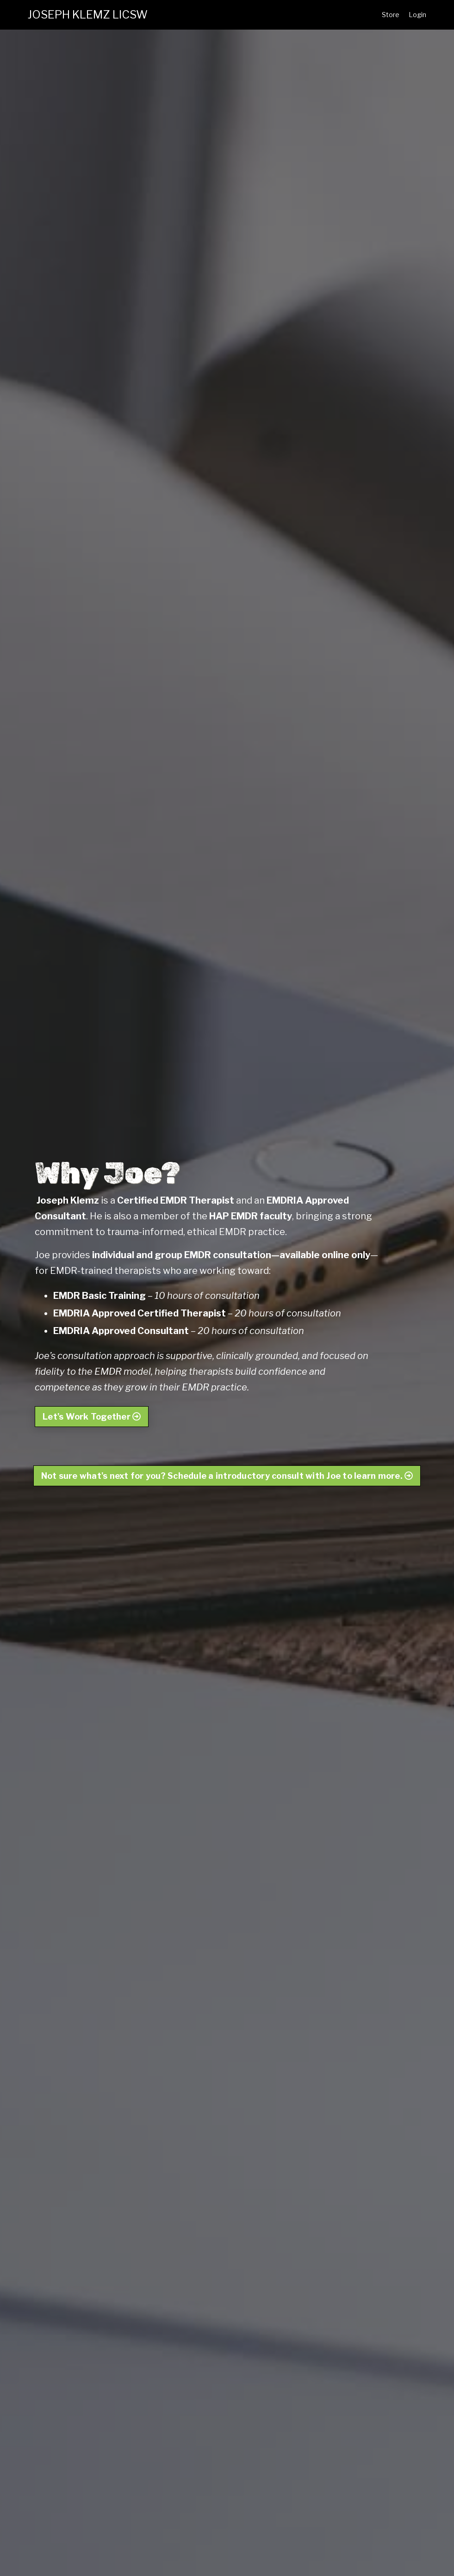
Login (417, 15)
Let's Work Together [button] (92, 1416)
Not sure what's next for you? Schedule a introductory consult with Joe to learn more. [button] (227, 1476)
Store (390, 15)
